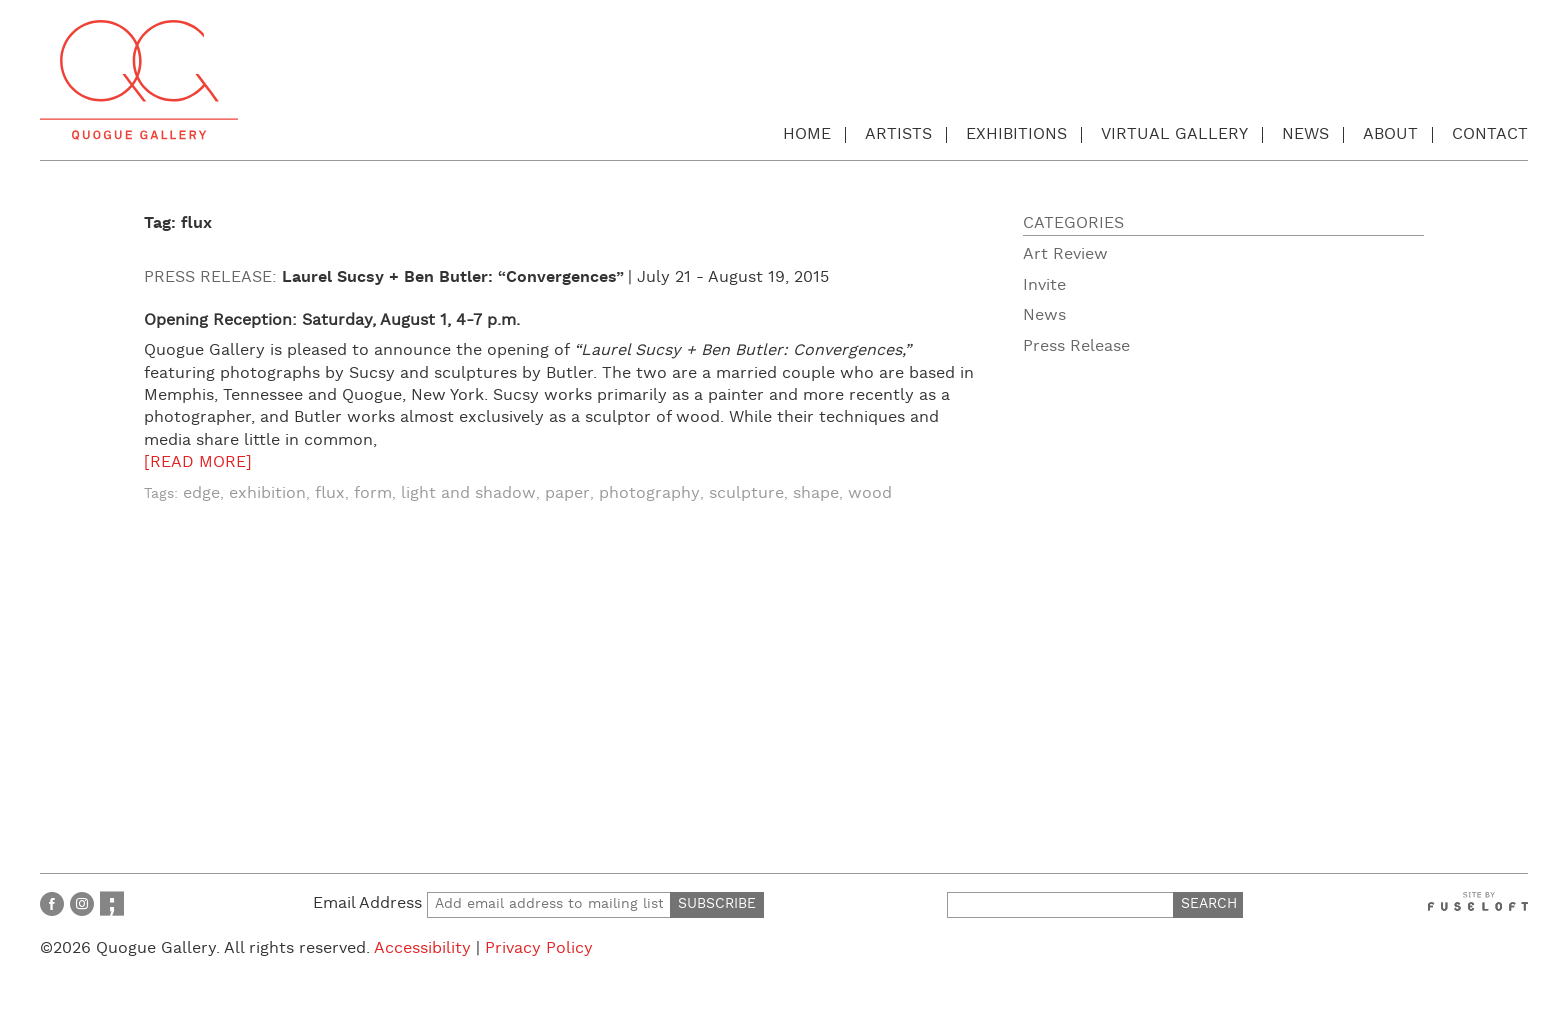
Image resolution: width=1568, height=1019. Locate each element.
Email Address (492, 903)
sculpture (746, 493)
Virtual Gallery (1174, 134)
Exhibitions (1016, 134)
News (1305, 134)
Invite (1044, 285)
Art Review (1065, 254)
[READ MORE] (198, 462)
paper (567, 493)
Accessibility (422, 948)
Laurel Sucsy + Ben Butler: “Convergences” (453, 277)
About (1390, 134)
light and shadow (468, 493)
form (373, 493)
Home (807, 134)
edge (201, 493)
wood (870, 493)
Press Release (1076, 346)
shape (816, 493)
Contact (1490, 134)
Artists (898, 134)
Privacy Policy (539, 948)
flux (330, 493)
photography (649, 493)
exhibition (267, 493)
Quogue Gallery (139, 80)
